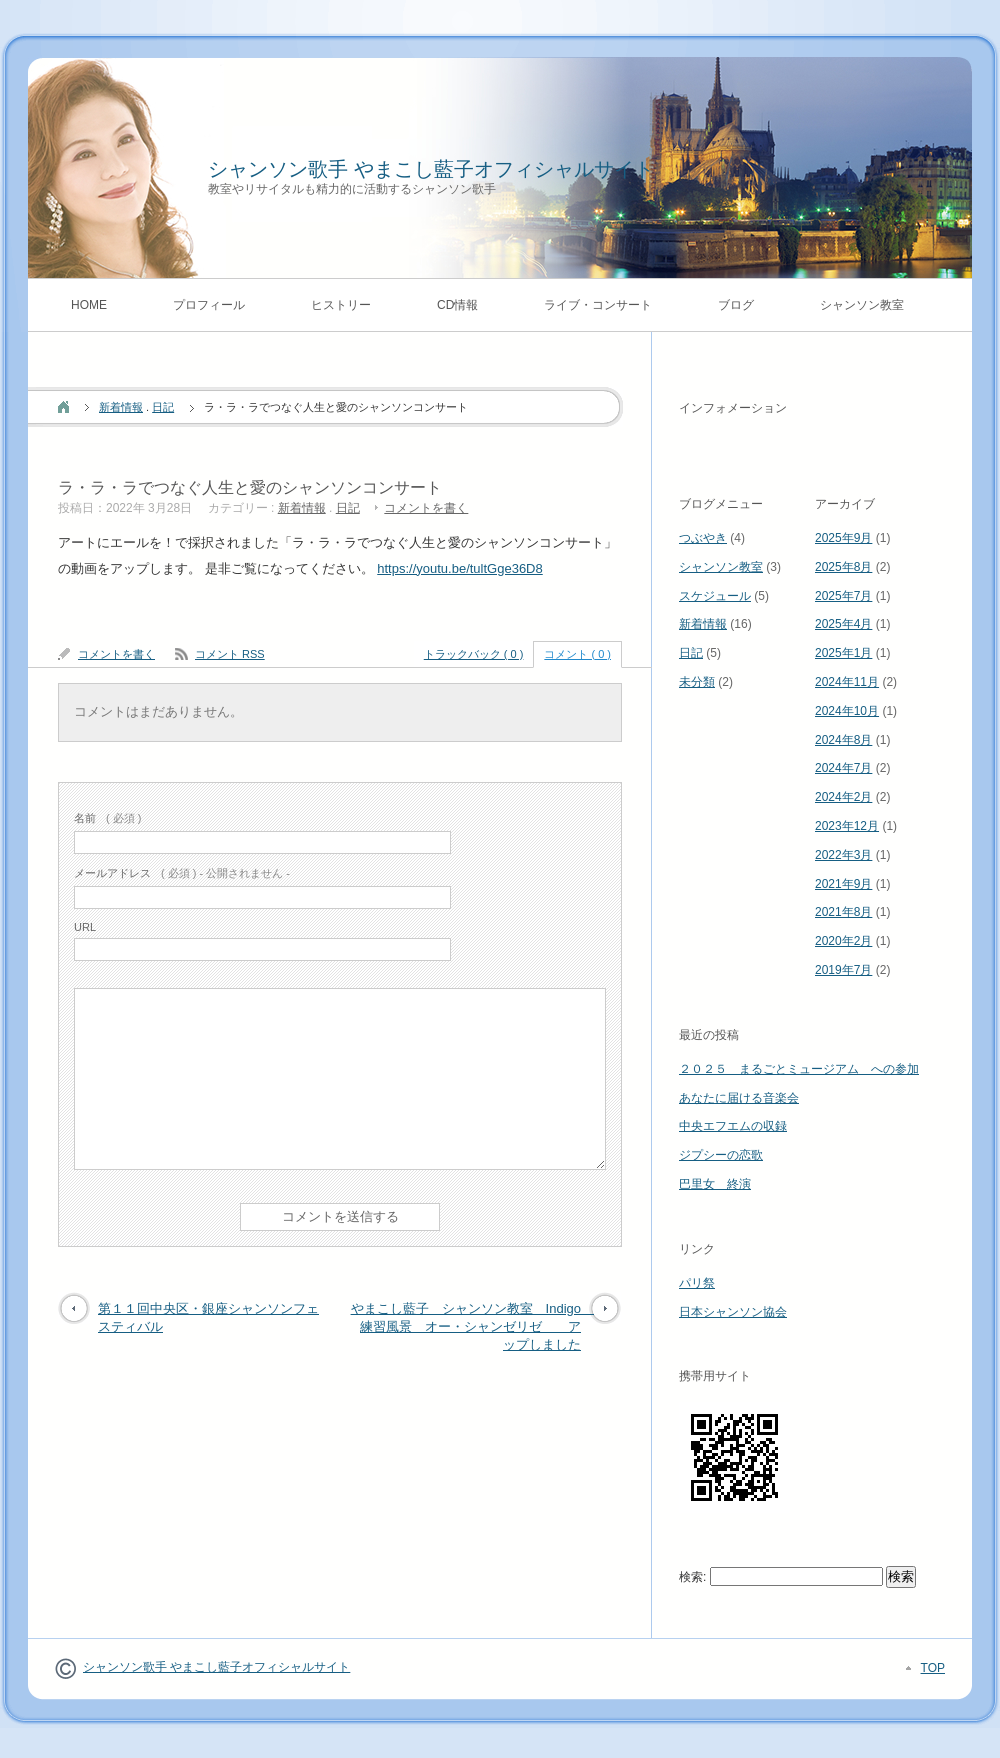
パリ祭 (697, 1283)
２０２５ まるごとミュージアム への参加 (799, 1069)
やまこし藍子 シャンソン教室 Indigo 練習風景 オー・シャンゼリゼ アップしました (472, 1326)
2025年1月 (843, 653)
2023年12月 (847, 826)
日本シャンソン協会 (733, 1312)
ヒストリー (341, 305)
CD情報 (457, 305)
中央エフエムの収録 (733, 1126)
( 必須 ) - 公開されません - (182, 873)
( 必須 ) (107, 818)
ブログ (736, 305)
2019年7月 (843, 970)
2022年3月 (843, 855)
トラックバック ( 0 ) (474, 654)
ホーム (63, 407)
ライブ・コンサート (598, 305)
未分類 (697, 682)
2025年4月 (843, 624)
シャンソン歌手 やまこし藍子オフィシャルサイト (431, 169)
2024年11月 (847, 682)
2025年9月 (843, 538)
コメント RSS (230, 654)
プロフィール (209, 305)
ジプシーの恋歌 (721, 1155)
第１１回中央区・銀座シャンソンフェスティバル (208, 1317)
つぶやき (703, 538)
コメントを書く (426, 508)
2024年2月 (843, 797)
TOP (933, 1668)
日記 (163, 407)
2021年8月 (843, 912)
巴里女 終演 (715, 1184)
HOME (89, 305)
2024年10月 (847, 711)
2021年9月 (843, 884)
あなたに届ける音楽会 (739, 1098)
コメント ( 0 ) (577, 654)
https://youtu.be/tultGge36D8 (460, 568)
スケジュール (715, 596)
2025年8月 (843, 567)
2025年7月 (843, 596)
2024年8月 (843, 740)
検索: (692, 1577)
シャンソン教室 (862, 305)
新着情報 (121, 407)
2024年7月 (843, 768)
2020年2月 (843, 941)
